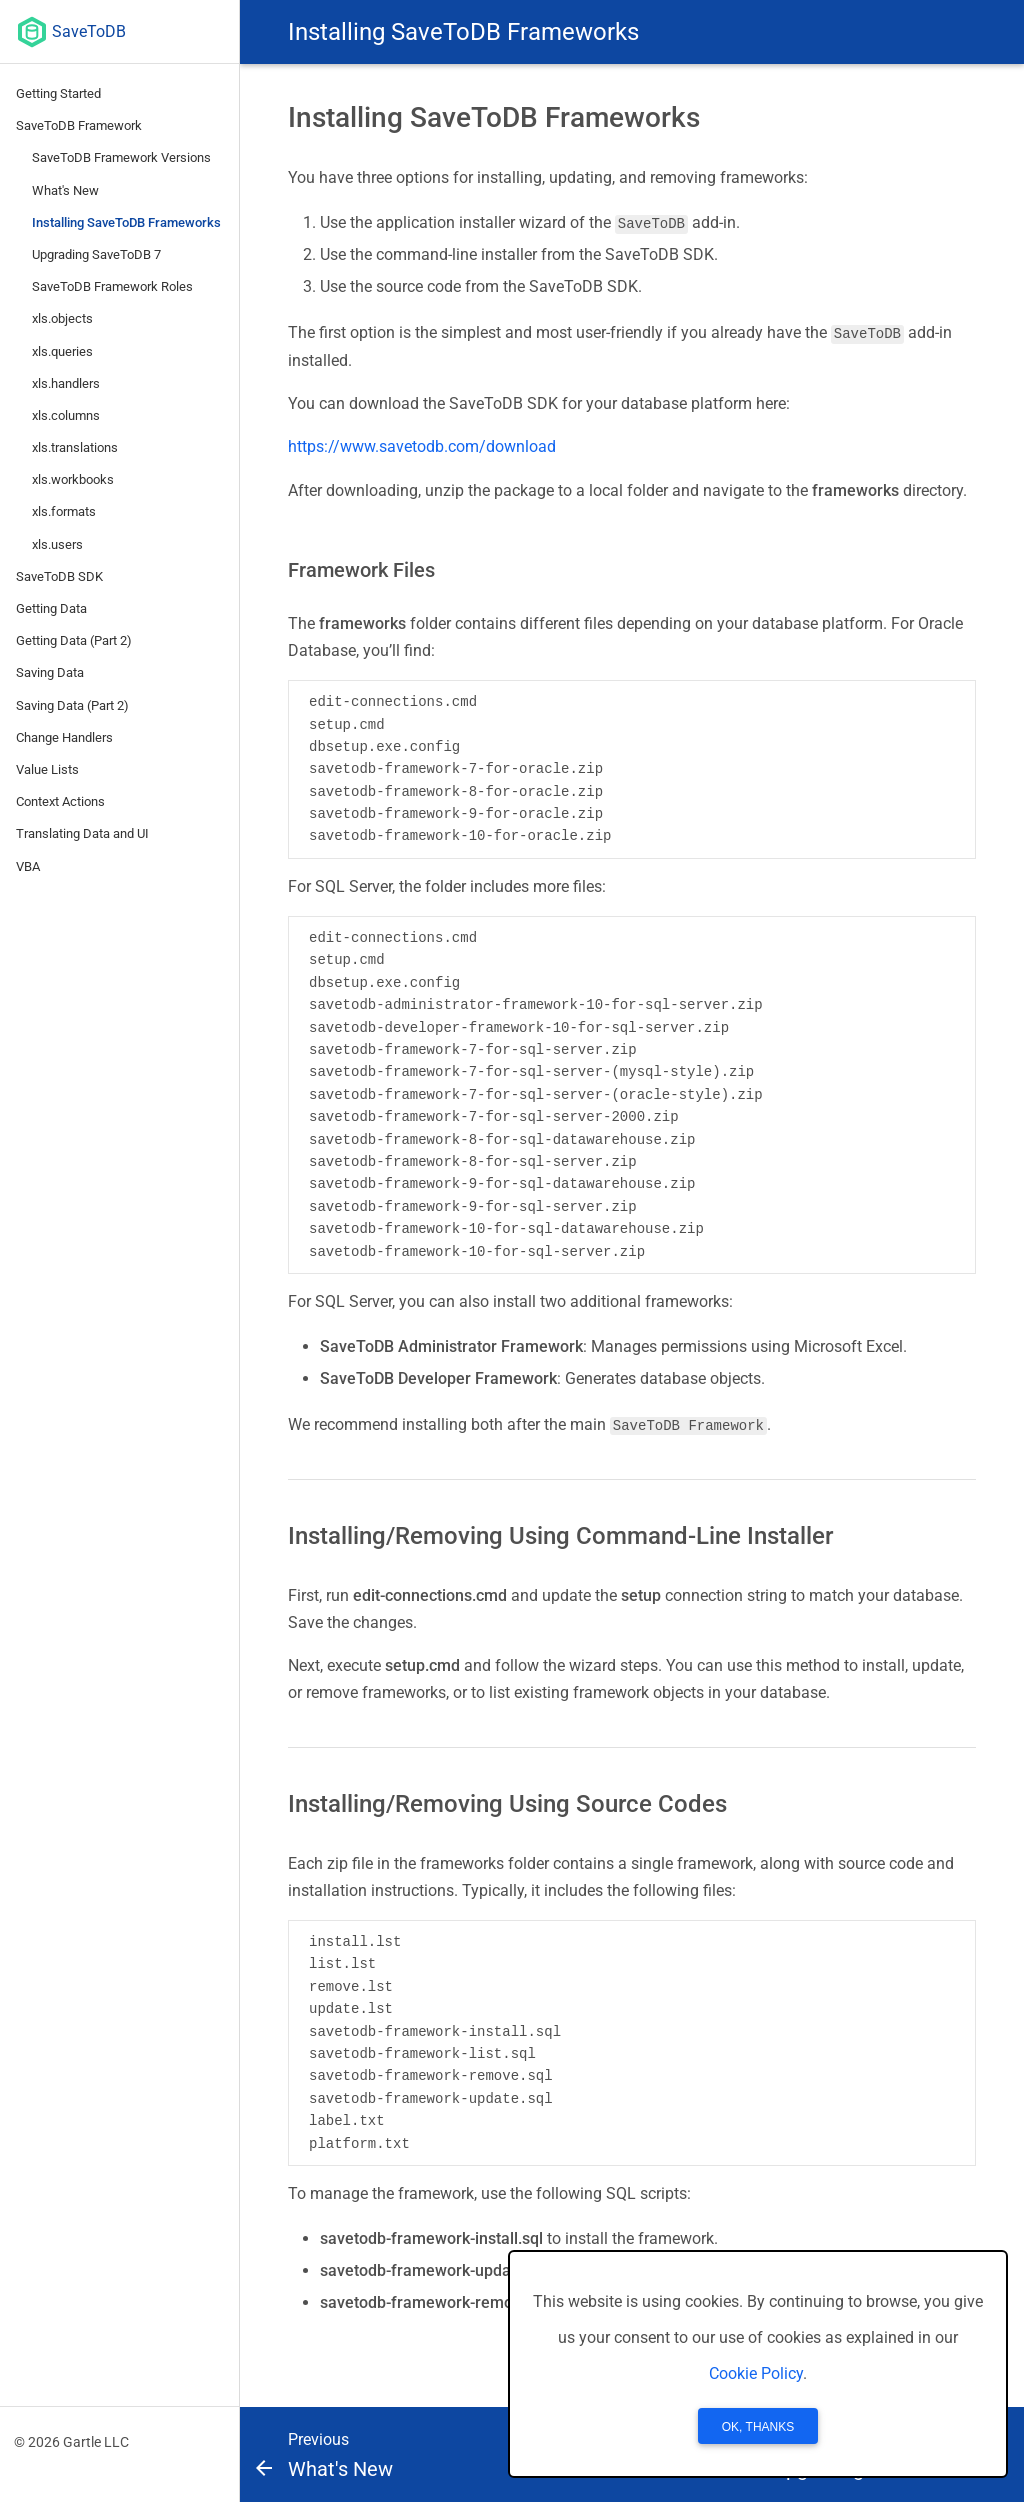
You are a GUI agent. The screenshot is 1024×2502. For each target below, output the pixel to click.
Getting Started (58, 93)
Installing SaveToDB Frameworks (126, 222)
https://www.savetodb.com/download (422, 446)
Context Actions (60, 801)
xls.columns (66, 415)
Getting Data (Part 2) (74, 640)
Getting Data (51, 608)
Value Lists (47, 769)
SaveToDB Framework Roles (112, 286)
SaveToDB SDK (59, 576)
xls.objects (62, 318)
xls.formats (64, 511)
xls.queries (62, 351)
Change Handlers (64, 737)
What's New (65, 190)
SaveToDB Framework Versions (121, 157)
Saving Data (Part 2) (72, 705)
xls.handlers (66, 383)
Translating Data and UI (82, 833)
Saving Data (50, 672)
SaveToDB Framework (79, 125)
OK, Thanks (758, 2427)
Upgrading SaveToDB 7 (96, 254)
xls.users (57, 544)
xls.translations (75, 447)
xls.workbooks (73, 479)
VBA (28, 866)
